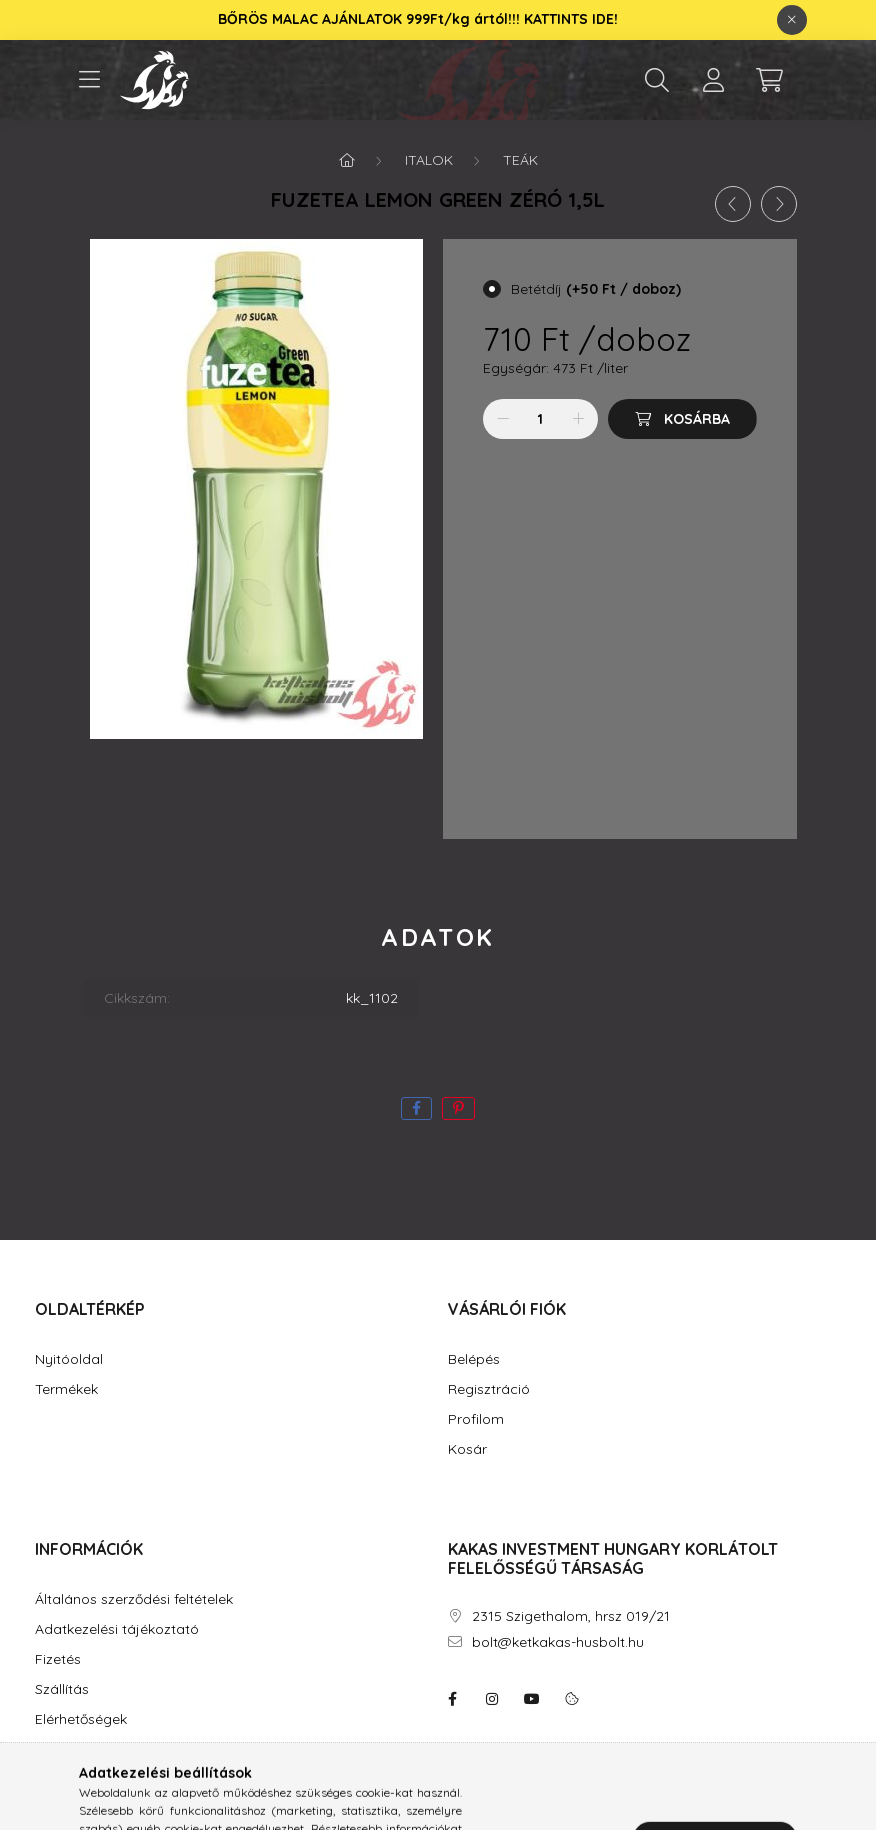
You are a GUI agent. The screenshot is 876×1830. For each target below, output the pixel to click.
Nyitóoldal (69, 1359)
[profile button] (713, 80)
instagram (492, 1699)
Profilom (476, 1419)
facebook (452, 1699)
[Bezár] (792, 20)
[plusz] (578, 419)
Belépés (474, 1359)
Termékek (66, 1389)
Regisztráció (489, 1389)
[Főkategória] (347, 160)
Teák (520, 160)
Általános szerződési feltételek (134, 1599)
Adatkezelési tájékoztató (117, 1629)
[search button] (657, 80)
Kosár (467, 1449)
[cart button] (769, 80)
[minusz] (503, 419)
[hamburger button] (89, 80)
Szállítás (62, 1689)
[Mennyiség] (540, 419)
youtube (532, 1699)
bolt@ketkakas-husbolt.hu (558, 1642)
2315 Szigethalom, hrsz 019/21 (571, 1616)
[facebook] (416, 1108)
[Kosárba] (682, 419)
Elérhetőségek (81, 1719)
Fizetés (58, 1659)
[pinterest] (458, 1108)
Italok (429, 160)
